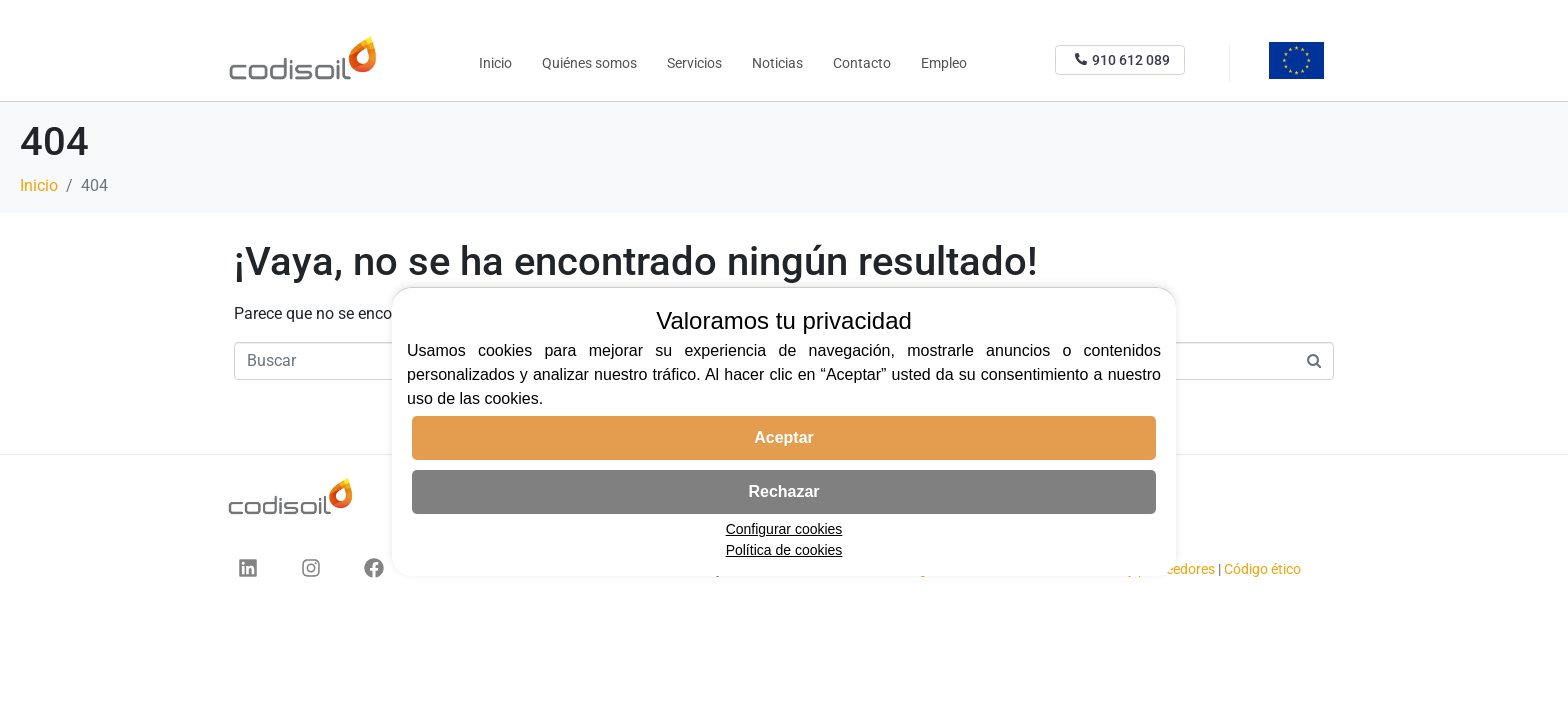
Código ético (1262, 569)
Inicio (495, 63)
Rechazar (783, 491)
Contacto (862, 63)
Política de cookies (784, 550)
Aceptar (784, 437)
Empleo (944, 63)
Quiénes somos (589, 63)
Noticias (777, 63)
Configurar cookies (784, 529)
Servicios (694, 63)
